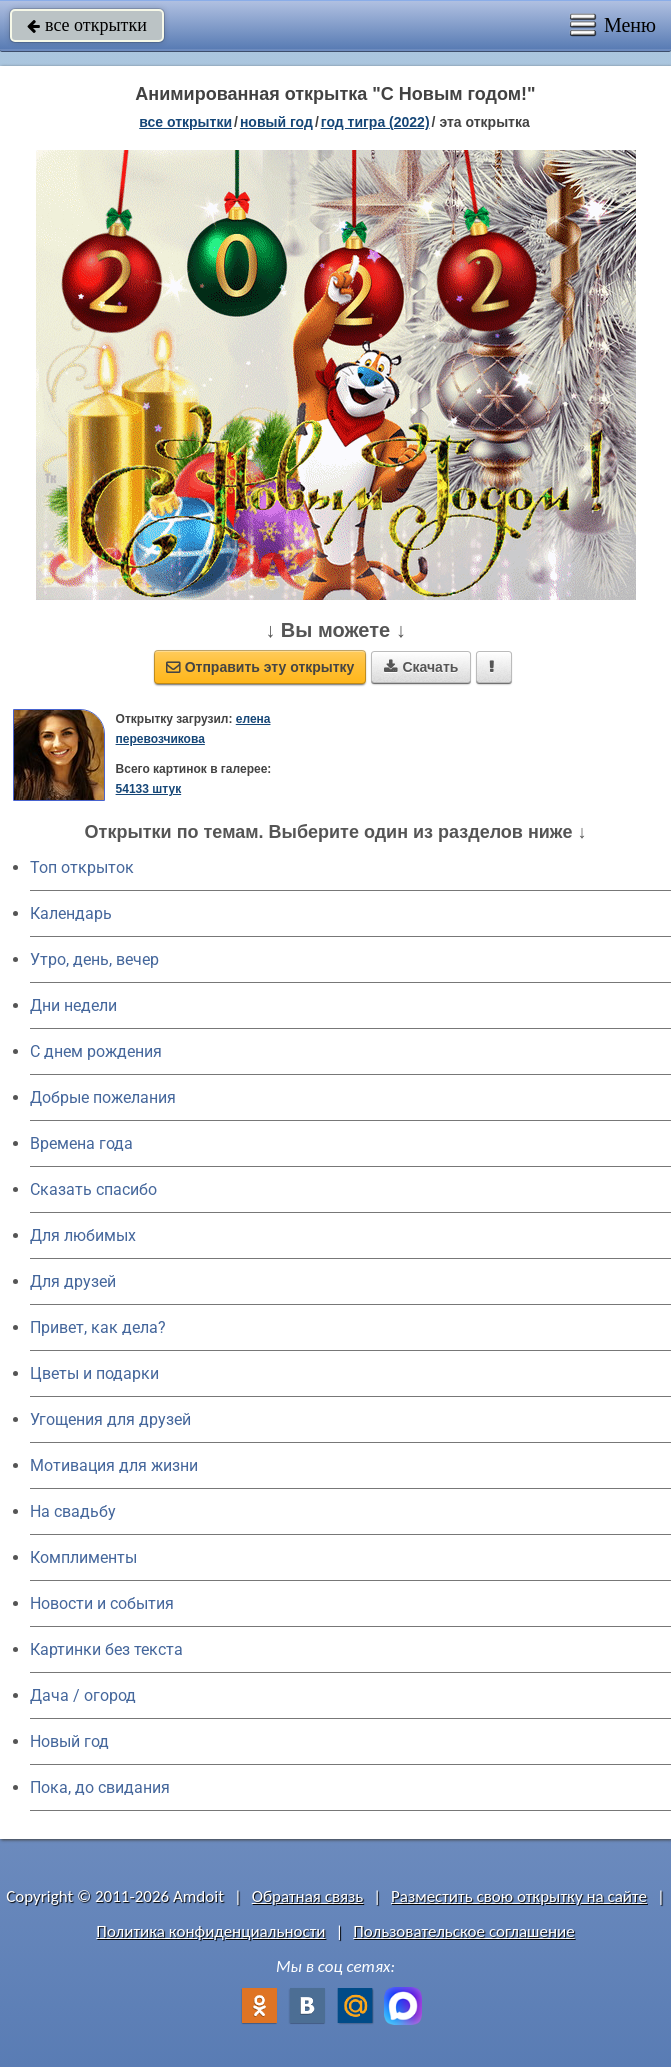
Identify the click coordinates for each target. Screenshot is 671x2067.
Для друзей (73, 1281)
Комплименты (83, 1557)
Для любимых (83, 1235)
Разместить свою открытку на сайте (519, 1896)
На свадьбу (73, 1511)
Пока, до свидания (100, 1787)
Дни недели (73, 1005)
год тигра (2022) (375, 122)
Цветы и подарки (94, 1373)
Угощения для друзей (110, 1419)
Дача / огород (83, 1695)
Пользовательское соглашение (463, 1931)
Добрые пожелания (103, 1097)
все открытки (87, 25)
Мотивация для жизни (114, 1465)
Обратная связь (308, 1896)
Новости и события (102, 1603)
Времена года (81, 1143)
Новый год (69, 1741)
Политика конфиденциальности (210, 1931)
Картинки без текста (106, 1649)
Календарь (71, 913)
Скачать (421, 667)
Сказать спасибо (93, 1189)
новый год (276, 122)
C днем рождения (96, 1051)
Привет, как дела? (98, 1327)
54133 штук (149, 789)
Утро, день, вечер (94, 959)
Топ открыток (82, 867)
